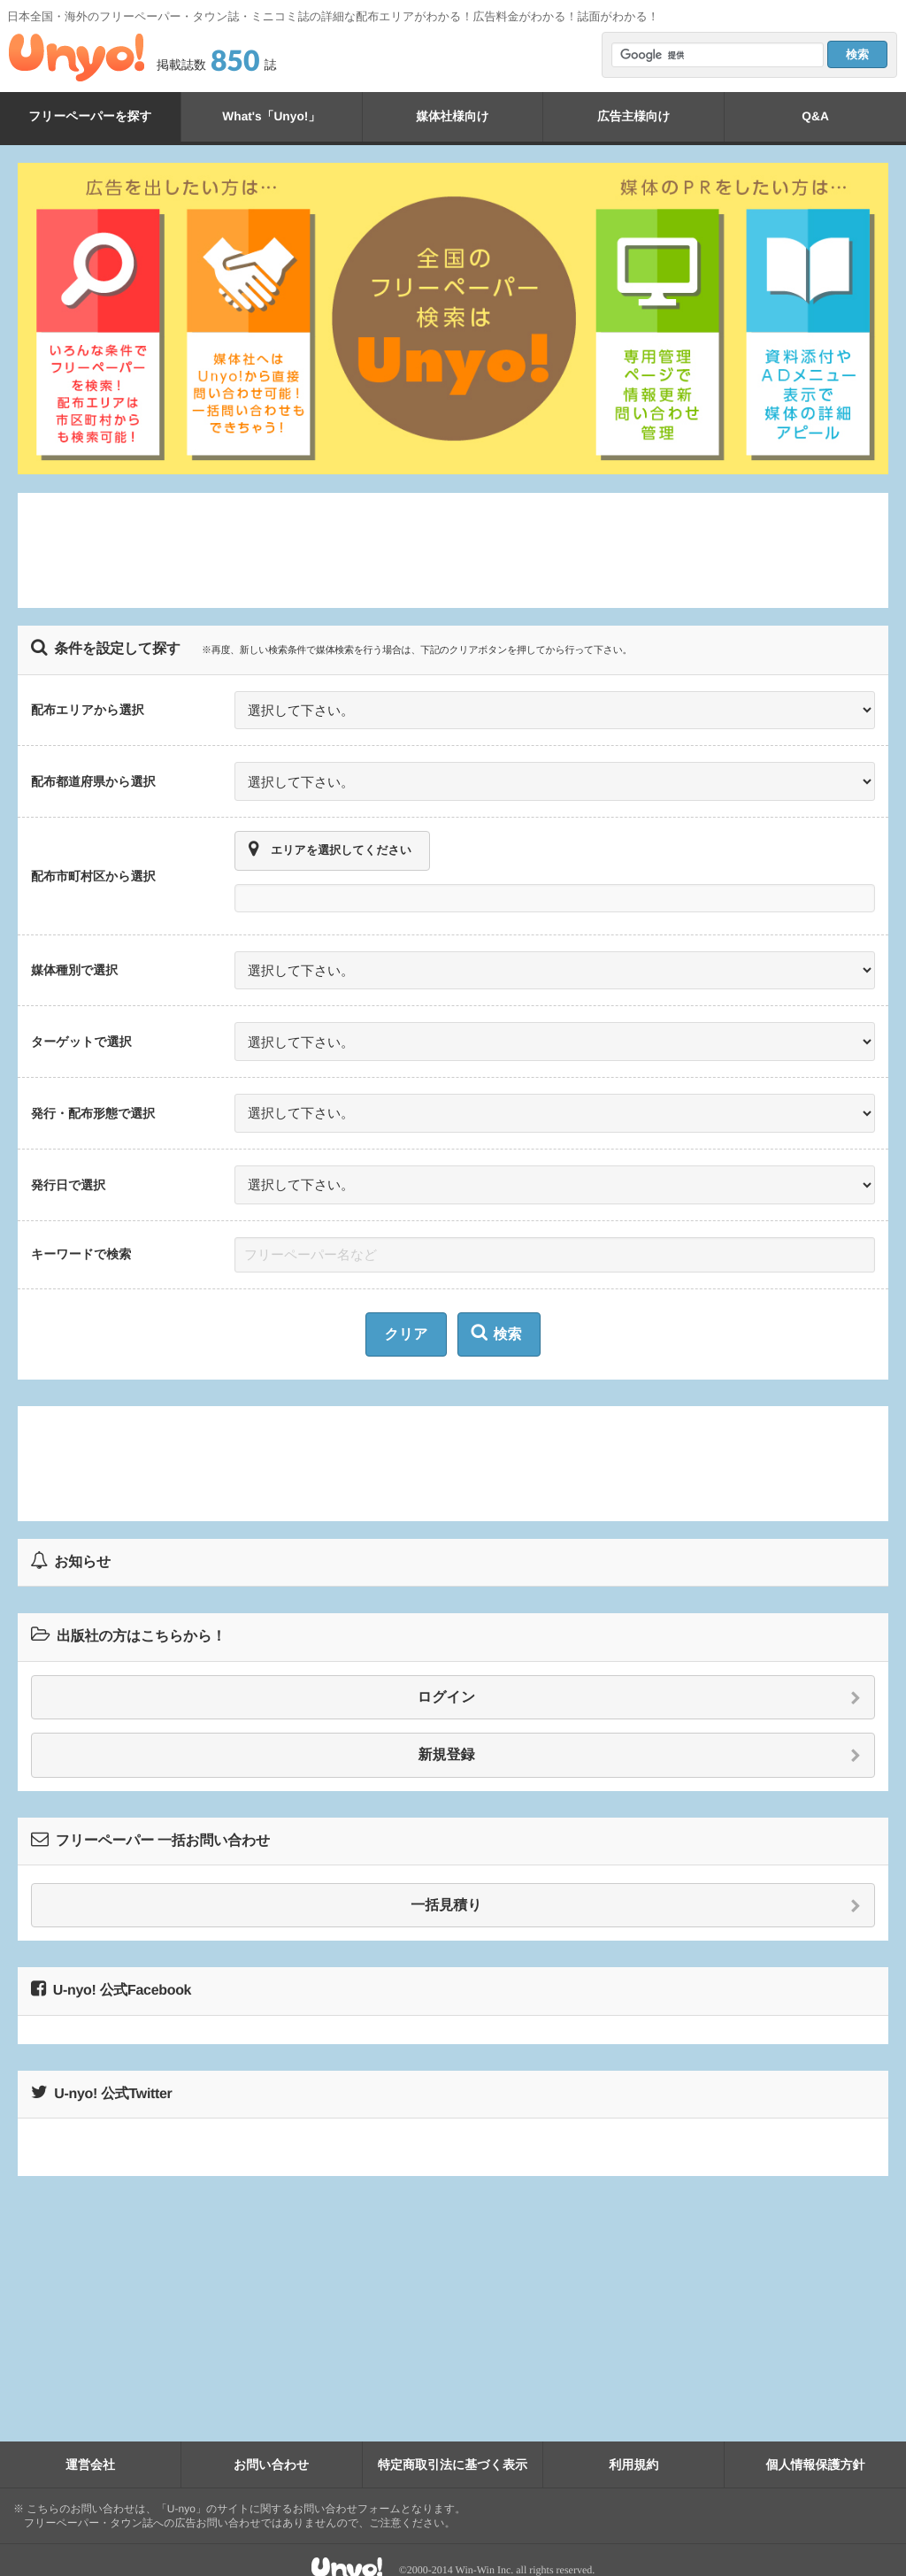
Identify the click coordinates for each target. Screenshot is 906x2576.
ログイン (639, 1678)
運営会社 (90, 2444)
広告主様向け (633, 116)
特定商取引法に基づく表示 (452, 2444)
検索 (497, 1312)
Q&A (816, 116)
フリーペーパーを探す (90, 116)
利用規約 (633, 2444)
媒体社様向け (452, 116)
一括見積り (636, 1886)
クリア (405, 1314)
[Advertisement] (453, 550)
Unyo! (76, 57)
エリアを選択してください (330, 843)
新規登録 (640, 1736)
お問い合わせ (271, 2444)
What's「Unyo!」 (271, 116)
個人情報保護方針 (815, 2444)
